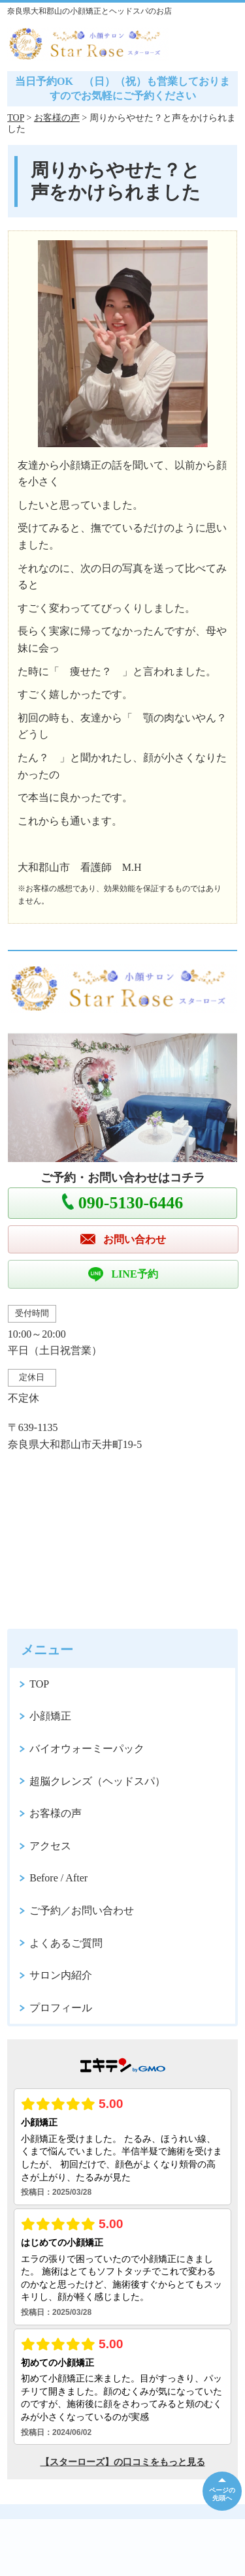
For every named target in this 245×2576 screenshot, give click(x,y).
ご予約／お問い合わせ (81, 1910)
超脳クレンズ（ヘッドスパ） (97, 1781)
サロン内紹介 (60, 1975)
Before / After (58, 1877)
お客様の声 (57, 118)
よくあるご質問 (66, 1943)
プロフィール (60, 2007)
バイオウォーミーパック (86, 1748)
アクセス (50, 1845)
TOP (15, 118)
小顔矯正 (50, 1715)
